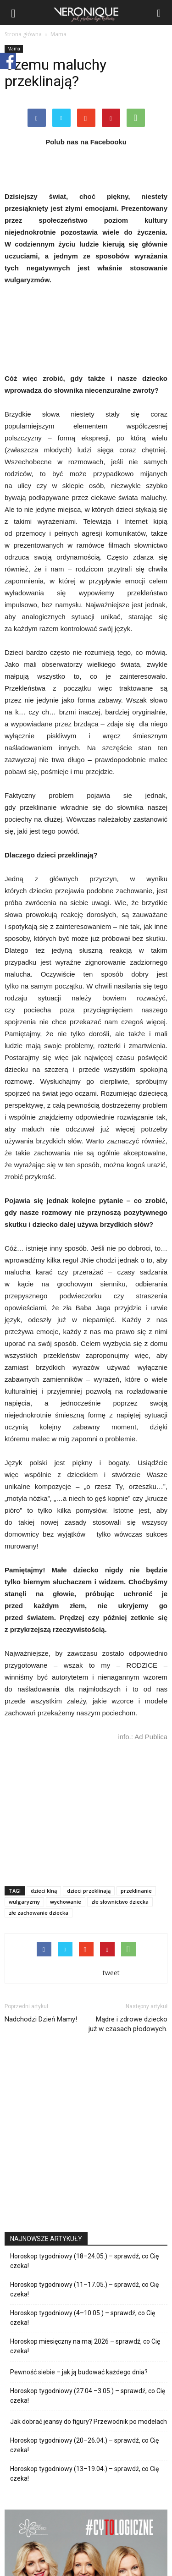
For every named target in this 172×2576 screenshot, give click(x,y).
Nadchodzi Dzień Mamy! (41, 2019)
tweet (111, 1972)
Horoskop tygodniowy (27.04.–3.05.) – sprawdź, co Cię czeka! (87, 2395)
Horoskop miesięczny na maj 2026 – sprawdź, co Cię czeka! (85, 2346)
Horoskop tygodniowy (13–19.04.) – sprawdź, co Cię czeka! (84, 2473)
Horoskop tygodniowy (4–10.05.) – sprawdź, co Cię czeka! (82, 2317)
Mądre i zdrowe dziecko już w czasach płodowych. (128, 2024)
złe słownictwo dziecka (120, 1901)
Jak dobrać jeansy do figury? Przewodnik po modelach (88, 2421)
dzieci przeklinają (89, 1890)
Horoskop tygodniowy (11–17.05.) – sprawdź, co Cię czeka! (84, 2289)
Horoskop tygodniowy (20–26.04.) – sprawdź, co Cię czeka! (84, 2445)
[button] (159, 12)
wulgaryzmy (24, 1901)
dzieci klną (44, 1890)
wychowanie (65, 1901)
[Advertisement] (86, 1812)
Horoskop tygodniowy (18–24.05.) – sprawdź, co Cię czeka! (84, 2260)
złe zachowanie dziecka (38, 1912)
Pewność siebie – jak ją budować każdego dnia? (79, 2372)
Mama (13, 48)
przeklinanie (136, 1890)
